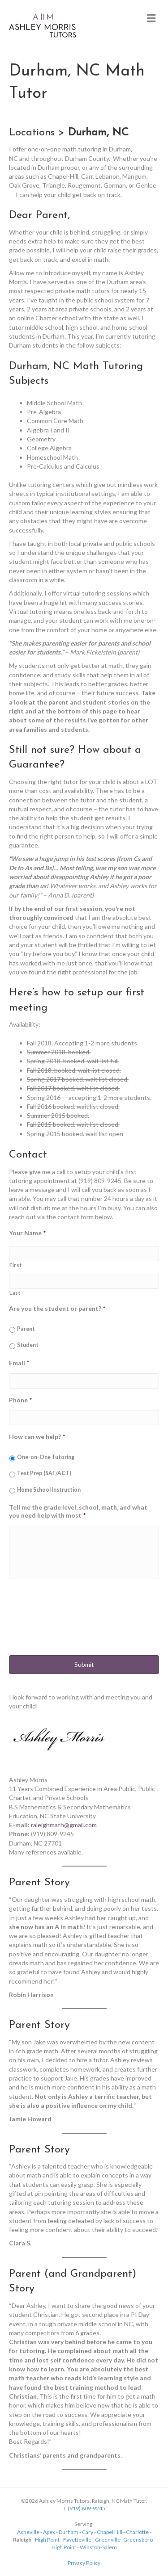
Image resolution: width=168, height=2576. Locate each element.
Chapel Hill (109, 2532)
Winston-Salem (98, 2547)
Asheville (28, 2532)
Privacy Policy (84, 2562)
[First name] (84, 1253)
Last (15, 1293)
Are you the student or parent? (57, 1308)
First (15, 1265)
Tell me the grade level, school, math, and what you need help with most (78, 1511)
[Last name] (84, 1281)
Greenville (108, 2539)
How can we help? (37, 1436)
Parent (26, 1329)
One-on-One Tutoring (45, 1457)
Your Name (27, 1233)
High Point (47, 2539)
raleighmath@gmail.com (64, 1825)
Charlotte (137, 2532)
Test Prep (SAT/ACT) (44, 1473)
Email (19, 1363)
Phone (20, 1400)
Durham (68, 2532)
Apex (49, 2532)
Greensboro (138, 2539)
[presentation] (77, 1623)
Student (28, 1345)
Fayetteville (77, 2539)
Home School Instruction (49, 1489)
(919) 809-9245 (86, 2508)
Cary (87, 2532)
